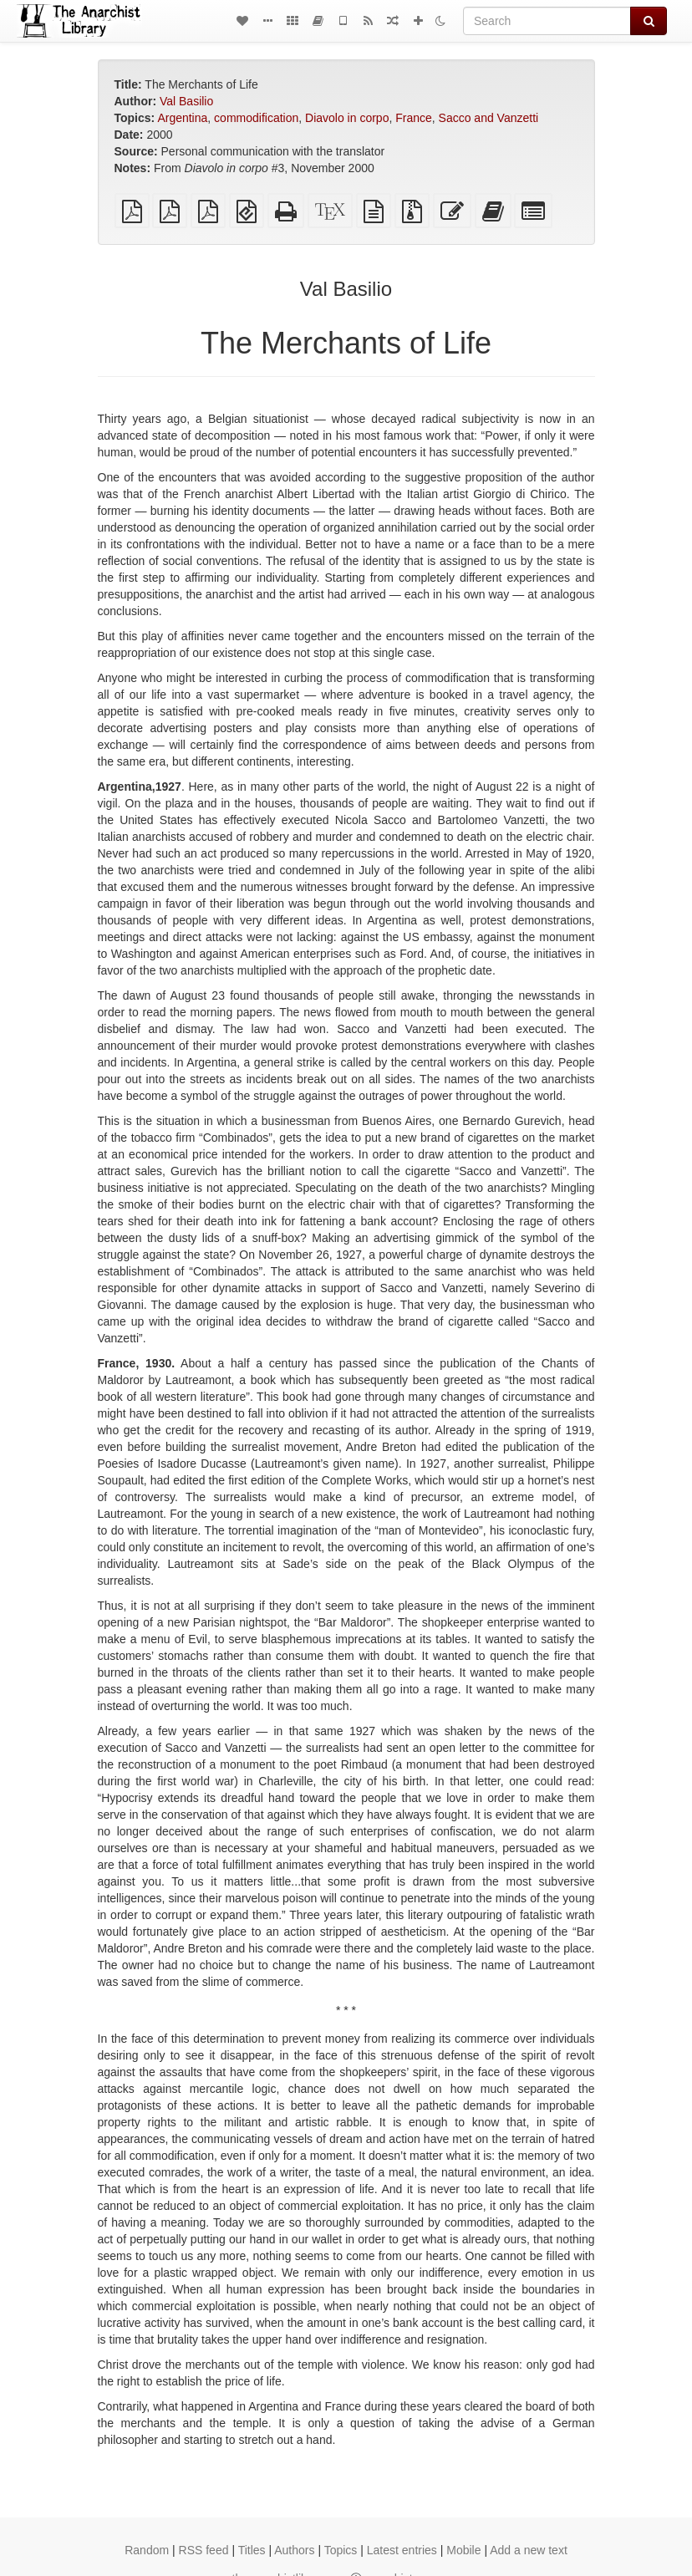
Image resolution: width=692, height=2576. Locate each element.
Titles (252, 2550)
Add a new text (528, 2550)
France (413, 118)
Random (147, 2550)
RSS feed (204, 2550)
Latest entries (402, 2550)
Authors (294, 2550)
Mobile (463, 2550)
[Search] (547, 21)
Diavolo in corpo (347, 118)
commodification (256, 118)
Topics (341, 2550)
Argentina (182, 118)
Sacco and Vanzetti (489, 118)
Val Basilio (186, 101)
